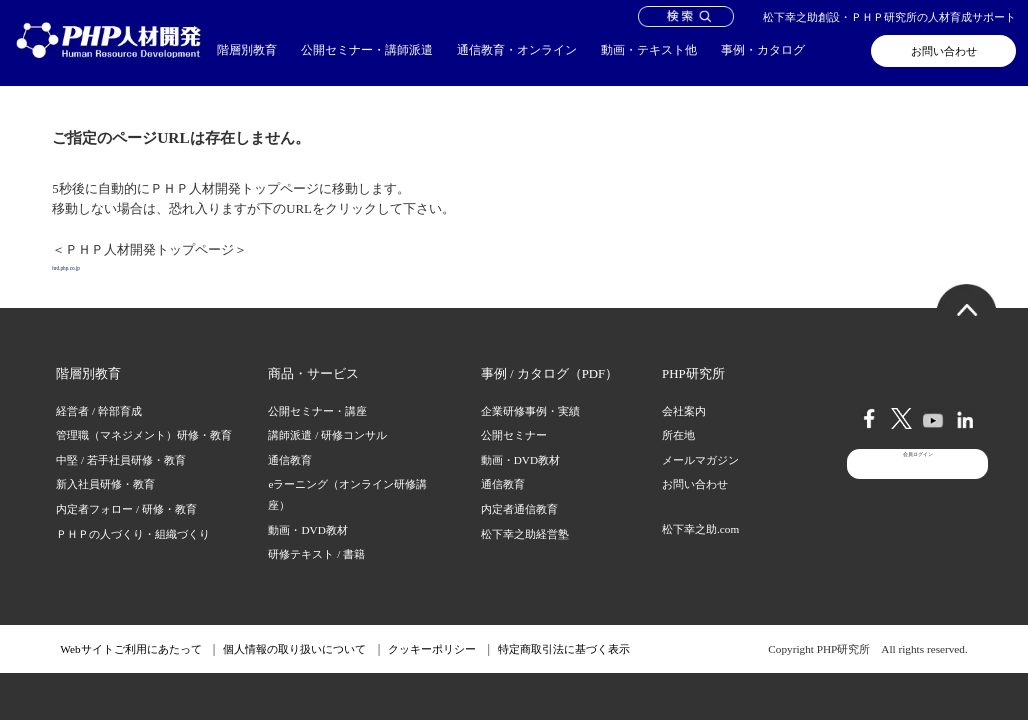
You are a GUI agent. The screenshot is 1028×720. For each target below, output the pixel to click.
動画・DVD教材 (307, 551)
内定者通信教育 (519, 531)
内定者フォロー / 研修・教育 (126, 531)
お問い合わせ (944, 51)
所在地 (678, 457)
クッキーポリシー (432, 671)
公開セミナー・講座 (317, 432)
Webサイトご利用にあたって (130, 671)
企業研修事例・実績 (530, 432)
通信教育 (290, 482)
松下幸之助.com (700, 551)
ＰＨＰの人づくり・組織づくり (133, 555)
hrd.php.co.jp (86, 279)
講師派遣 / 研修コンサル (327, 457)
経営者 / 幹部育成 (99, 432)
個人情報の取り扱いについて (294, 671)
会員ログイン (918, 514)
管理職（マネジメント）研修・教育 (144, 457)
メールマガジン (700, 482)
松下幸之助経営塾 (525, 555)
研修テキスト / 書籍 (316, 576)
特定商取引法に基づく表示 (564, 671)
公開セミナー (514, 457)
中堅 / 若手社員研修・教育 (121, 482)
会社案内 (684, 432)
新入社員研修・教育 (105, 506)
